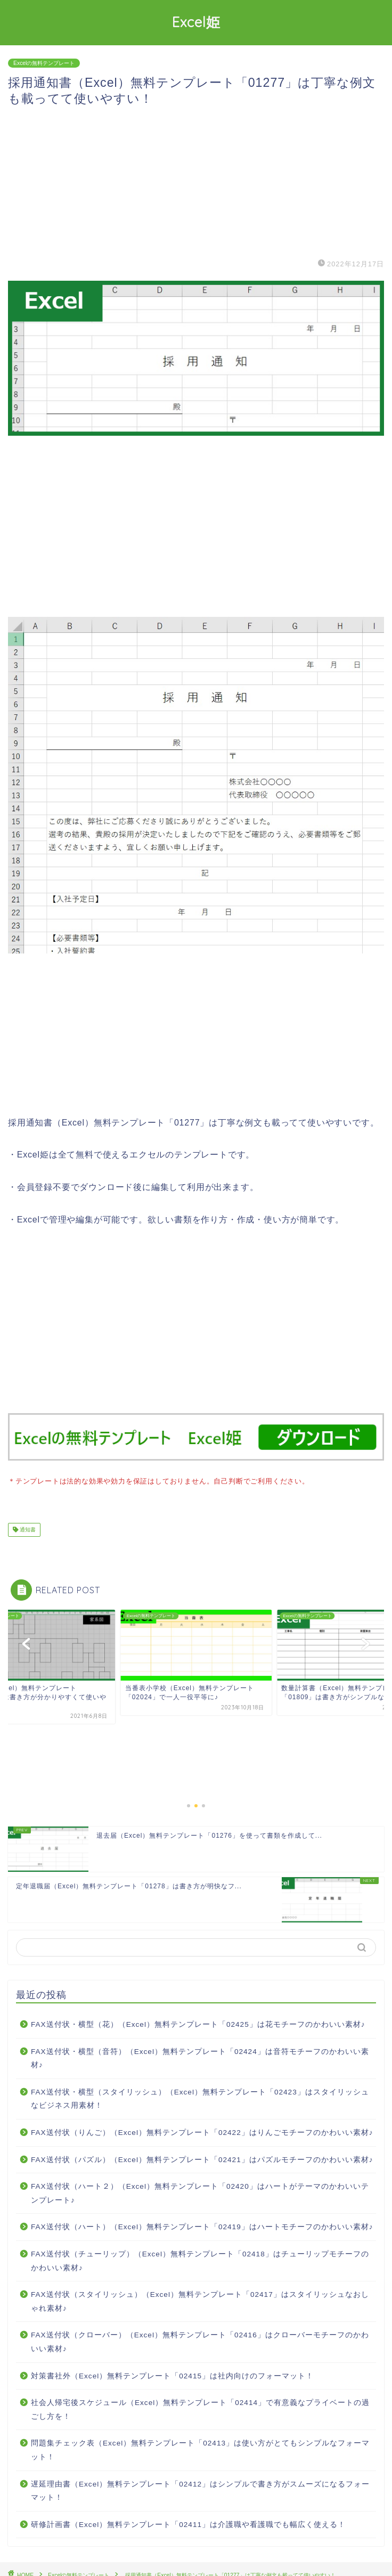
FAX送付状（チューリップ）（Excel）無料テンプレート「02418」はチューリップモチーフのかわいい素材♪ (200, 2260)
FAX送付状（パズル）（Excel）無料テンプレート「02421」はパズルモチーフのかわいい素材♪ (202, 2159)
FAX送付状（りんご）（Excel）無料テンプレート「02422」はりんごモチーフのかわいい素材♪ (202, 2131)
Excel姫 (196, 21)
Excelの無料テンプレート (44, 63)
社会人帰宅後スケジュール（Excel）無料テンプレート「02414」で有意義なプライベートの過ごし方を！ (200, 2408)
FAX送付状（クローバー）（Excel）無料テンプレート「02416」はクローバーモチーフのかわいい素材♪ (200, 2341)
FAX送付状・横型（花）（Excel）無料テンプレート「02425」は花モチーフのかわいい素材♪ (198, 2023)
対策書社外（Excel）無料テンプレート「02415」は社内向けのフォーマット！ (172, 2375)
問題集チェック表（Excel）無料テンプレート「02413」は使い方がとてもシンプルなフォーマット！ (200, 2449)
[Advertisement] (196, 181)
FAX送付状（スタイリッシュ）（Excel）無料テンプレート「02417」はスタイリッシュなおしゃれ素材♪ (200, 2300)
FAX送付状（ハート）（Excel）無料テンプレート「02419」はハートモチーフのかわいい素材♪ (202, 2226)
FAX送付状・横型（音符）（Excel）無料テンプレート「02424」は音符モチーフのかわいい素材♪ (200, 2057)
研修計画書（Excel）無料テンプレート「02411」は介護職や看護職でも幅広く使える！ (188, 2524)
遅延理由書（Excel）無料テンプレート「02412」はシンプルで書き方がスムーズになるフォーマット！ (200, 2490)
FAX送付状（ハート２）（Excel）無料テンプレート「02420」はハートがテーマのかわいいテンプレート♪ (200, 2192)
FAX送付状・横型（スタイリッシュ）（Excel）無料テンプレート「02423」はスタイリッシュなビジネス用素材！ (200, 2098)
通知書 (27, 1528)
